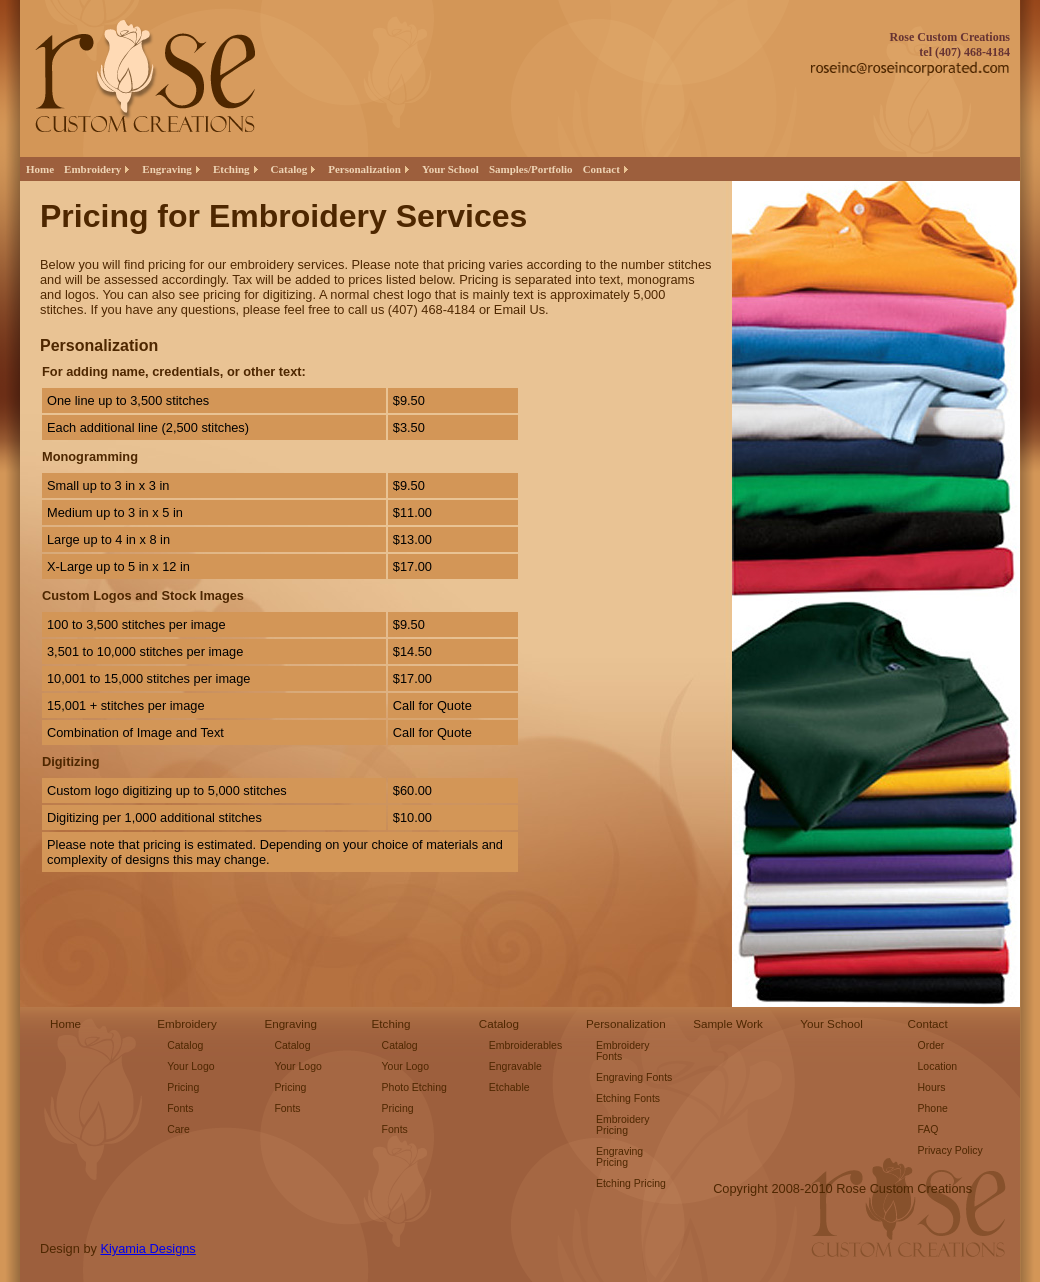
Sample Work (728, 1023)
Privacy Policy (950, 1150)
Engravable (515, 1066)
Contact (928, 1023)
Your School (450, 169)
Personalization (626, 1023)
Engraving (290, 1023)
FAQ (928, 1129)
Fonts (180, 1108)
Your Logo (190, 1066)
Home (40, 169)
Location (938, 1066)
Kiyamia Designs (147, 1248)
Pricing (183, 1087)
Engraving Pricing (619, 1157)
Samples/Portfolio (531, 169)
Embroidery (187, 1023)
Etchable (509, 1087)
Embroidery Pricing (623, 1125)
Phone (933, 1108)
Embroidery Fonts (623, 1051)
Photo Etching (414, 1087)
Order (931, 1045)
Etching (391, 1023)
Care (178, 1129)
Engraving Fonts (634, 1077)
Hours (932, 1087)
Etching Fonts (628, 1098)
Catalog (185, 1045)
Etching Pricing (631, 1183)
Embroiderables (525, 1045)
